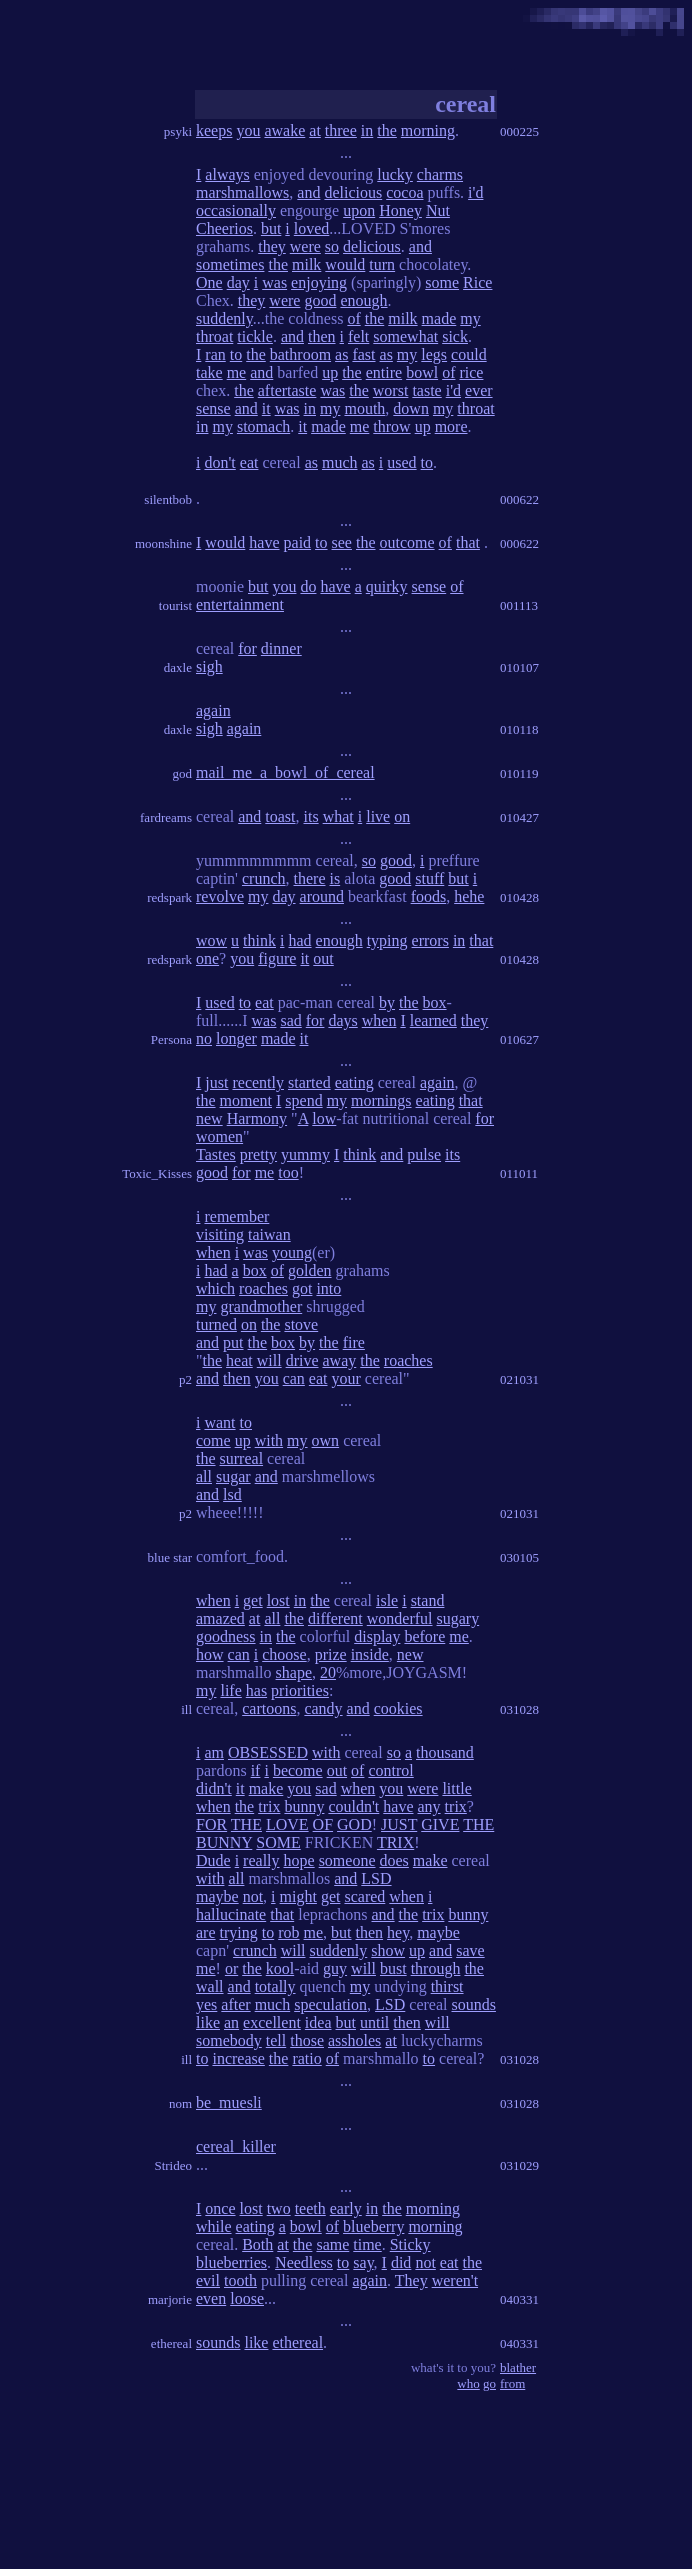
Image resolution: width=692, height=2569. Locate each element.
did (401, 2262)
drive (302, 1360)
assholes (354, 2040)
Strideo (173, 2165)
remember (236, 1216)
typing (387, 940)
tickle (255, 336)
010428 (519, 897)
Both (257, 2244)
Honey (400, 210)
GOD (354, 1824)
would (345, 264)
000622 (519, 499)
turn (382, 264)
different (335, 1618)
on (402, 816)
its (311, 816)
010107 (519, 667)
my (470, 318)
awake (284, 130)
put (233, 1342)
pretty (258, 1154)
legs (434, 354)
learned (433, 1020)
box (435, 1002)
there (310, 878)
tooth (240, 2280)
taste (426, 390)
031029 (519, 2165)
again (213, 710)
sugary (458, 1618)
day (238, 282)
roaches (263, 1288)
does (394, 1860)
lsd (232, 1494)
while (214, 2226)
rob (288, 1932)
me (237, 372)
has (256, 1690)
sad (290, 1020)
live (378, 816)
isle (387, 1600)
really (261, 1860)
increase (238, 2058)
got (302, 1288)
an (231, 2022)
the (387, 130)
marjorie (170, 2299)
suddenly (224, 318)
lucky (395, 174)
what (338, 816)
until (374, 2022)
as (341, 354)
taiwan (269, 1234)
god (183, 773)
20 (328, 1672)
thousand (445, 1752)
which (215, 1288)
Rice (477, 282)
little (456, 1788)
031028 (519, 1709)
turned (216, 1324)
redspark (169, 897)
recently (258, 1082)
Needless (304, 2262)
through (436, 1968)
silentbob (168, 499)
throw (391, 426)
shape (294, 1672)
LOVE (287, 1824)
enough (363, 300)
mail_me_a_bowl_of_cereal (285, 772)
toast (280, 816)
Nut (438, 210)
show (388, 1950)
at (315, 130)
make (266, 1788)
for (247, 648)
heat (239, 1360)
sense (213, 408)
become (298, 1770)
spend (303, 1100)
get (253, 1600)
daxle (178, 667)
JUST (399, 1824)
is (335, 878)
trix (269, 1806)
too (288, 1172)
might (298, 1896)
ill (186, 1709)
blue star (170, 1557)
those (307, 2040)
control (390, 1770)
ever (479, 390)
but (271, 228)
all (204, 1476)
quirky (387, 586)
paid (298, 542)
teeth (310, 2208)
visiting (220, 1234)
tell (276, 2040)
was (274, 282)
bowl (422, 372)
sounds (473, 2004)
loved (312, 228)
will (269, 1360)
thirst (447, 1986)
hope (299, 1860)
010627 (519, 1039)
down (411, 408)
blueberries (231, 2262)
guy (335, 1968)
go (489, 2383)
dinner (281, 648)
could (469, 354)
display (377, 1636)
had (299, 940)
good (320, 300)
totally (275, 1986)
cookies (398, 1708)
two (279, 2208)
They (411, 2280)
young (292, 1252)
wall (210, 1986)
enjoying (319, 282)
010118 (519, 729)
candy (323, 1708)
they (272, 246)
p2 (185, 1379)
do (308, 586)
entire (384, 372)
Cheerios (224, 228)
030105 (519, 1557)
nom (180, 2103)
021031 (519, 1379)
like (208, 2022)
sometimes (230, 264)
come (213, 1440)
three (341, 130)
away (340, 1360)
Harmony (257, 1118)
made (439, 318)
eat (249, 462)
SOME (278, 1842)
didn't (214, 1788)
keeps (214, 130)
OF (323, 1824)
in (367, 130)
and (308, 192)
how (210, 1654)
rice (471, 372)
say (363, 2262)
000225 (519, 131)
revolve (220, 896)
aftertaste (287, 390)
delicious (353, 192)
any (429, 1806)
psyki (178, 131)
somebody (229, 2040)
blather (518, 2367)
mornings (381, 1100)
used (401, 462)
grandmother (261, 1306)
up (330, 372)
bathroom (300, 354)
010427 (519, 817)
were (305, 246)
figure (277, 958)
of (353, 318)
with (269, 1440)
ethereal (171, 2343)
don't (219, 462)
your (346, 1378)
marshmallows (242, 192)
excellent (272, 2022)
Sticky (410, 2244)
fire (354, 1342)
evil (208, 2280)
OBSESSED (268, 1752)
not (253, 1896)
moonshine (163, 543)
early (346, 2208)
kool (280, 1968)
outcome (407, 542)
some (442, 282)
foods (429, 896)
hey (398, 1932)
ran (215, 354)
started (309, 1082)
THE (246, 1824)
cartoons (269, 1708)
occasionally (236, 210)
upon (359, 210)
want (219, 1422)
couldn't (353, 1806)
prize (331, 1654)
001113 (519, 605)
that (468, 542)
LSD (376, 1878)
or (231, 1968)
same (332, 2244)
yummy (305, 1154)
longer (236, 1038)
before (424, 1636)
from (512, 2383)
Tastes (216, 1154)
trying (239, 1932)
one (207, 958)
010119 (519, 773)
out (323, 958)
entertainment (240, 604)
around (322, 896)
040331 (519, 2299)
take (209, 372)
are (206, 1932)
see (342, 542)
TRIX (395, 1842)
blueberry (373, 2226)
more (451, 426)
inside (370, 1654)
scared (364, 1896)
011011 (519, 1173)
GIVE (440, 1824)
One (209, 282)
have (264, 542)
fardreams (166, 817)
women (219, 1136)
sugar (233, 1476)
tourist (175, 605)
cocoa (404, 192)
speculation (330, 2004)
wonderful (400, 1618)
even (211, 2298)
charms (440, 174)
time (367, 2244)
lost (278, 1600)
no (204, 1038)
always (227, 174)
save (470, 1950)
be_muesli (229, 2102)
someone (347, 1860)
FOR (211, 1824)
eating (354, 1082)
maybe (217, 1896)
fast (363, 354)
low (324, 1118)
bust (393, 1968)
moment (246, 1100)
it (266, 408)
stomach (263, 426)
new (209, 1118)
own (326, 1440)
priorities (300, 1690)
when (379, 1020)
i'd (475, 192)
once (220, 2208)
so (332, 246)
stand (428, 1600)
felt (358, 336)
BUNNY (224, 1842)
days (342, 1020)
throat (214, 336)
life (230, 1690)
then (322, 336)
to (236, 354)
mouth (364, 408)
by (387, 1002)
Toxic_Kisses (157, 1173)
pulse (424, 1154)
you (248, 130)
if (256, 1770)
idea (318, 2022)
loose (247, 2298)
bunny (304, 1806)
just (216, 1082)
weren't (455, 2280)
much (340, 462)
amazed (220, 1618)
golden (310, 1270)
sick (455, 336)
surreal (242, 1458)
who (468, 2383)
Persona (171, 1039)
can (294, 1378)
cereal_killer (236, 2146)
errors (430, 940)
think (259, 940)
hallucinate (231, 1914)
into (328, 1288)
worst (391, 390)
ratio (306, 2058)
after (235, 2004)
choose (284, 1654)
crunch (264, 878)
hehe (469, 896)
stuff (429, 878)
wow (211, 940)
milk (306, 264)
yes (206, 2004)
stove (301, 1324)
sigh (209, 666)
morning (428, 130)
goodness (226, 1636)
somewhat (405, 336)
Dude (213, 1860)
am (214, 1752)
